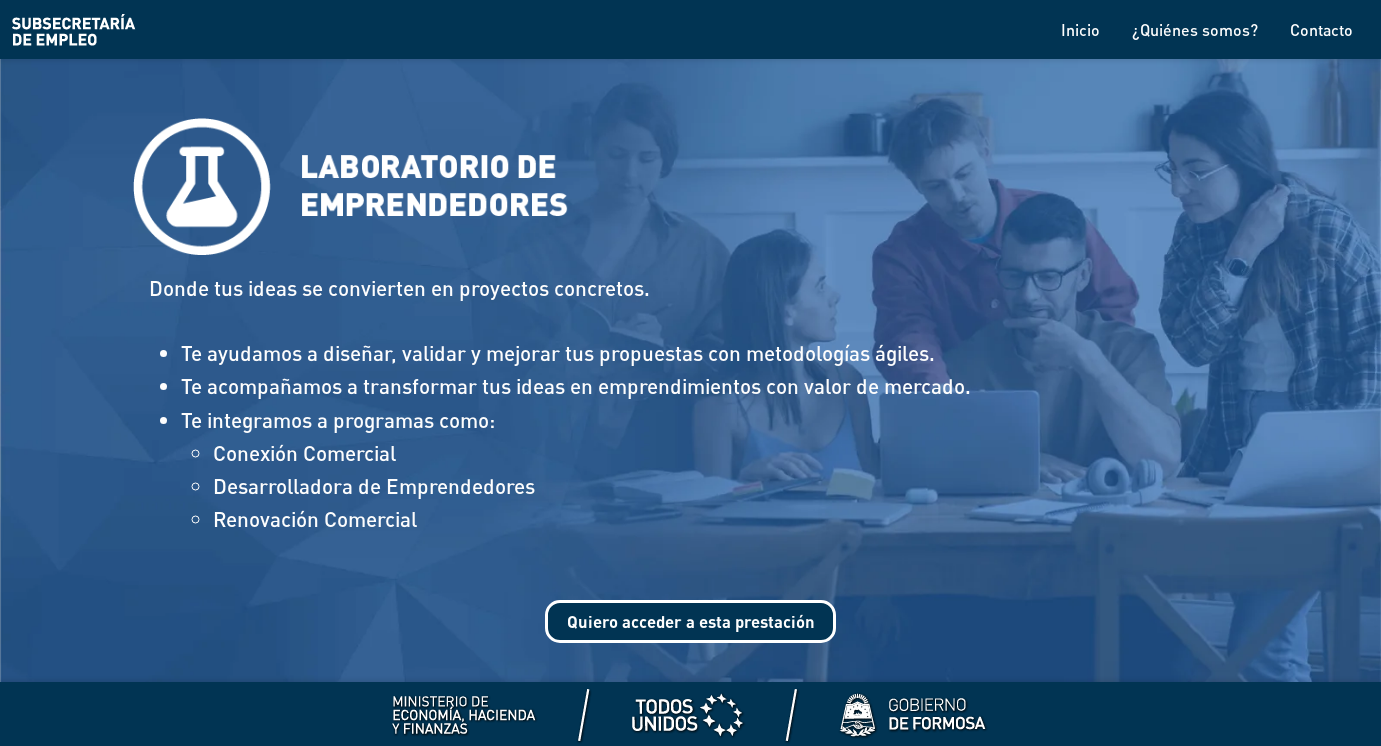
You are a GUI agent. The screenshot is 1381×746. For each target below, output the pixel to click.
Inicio (1080, 29)
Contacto (1321, 29)
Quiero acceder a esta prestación (690, 624)
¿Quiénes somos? (1195, 29)
